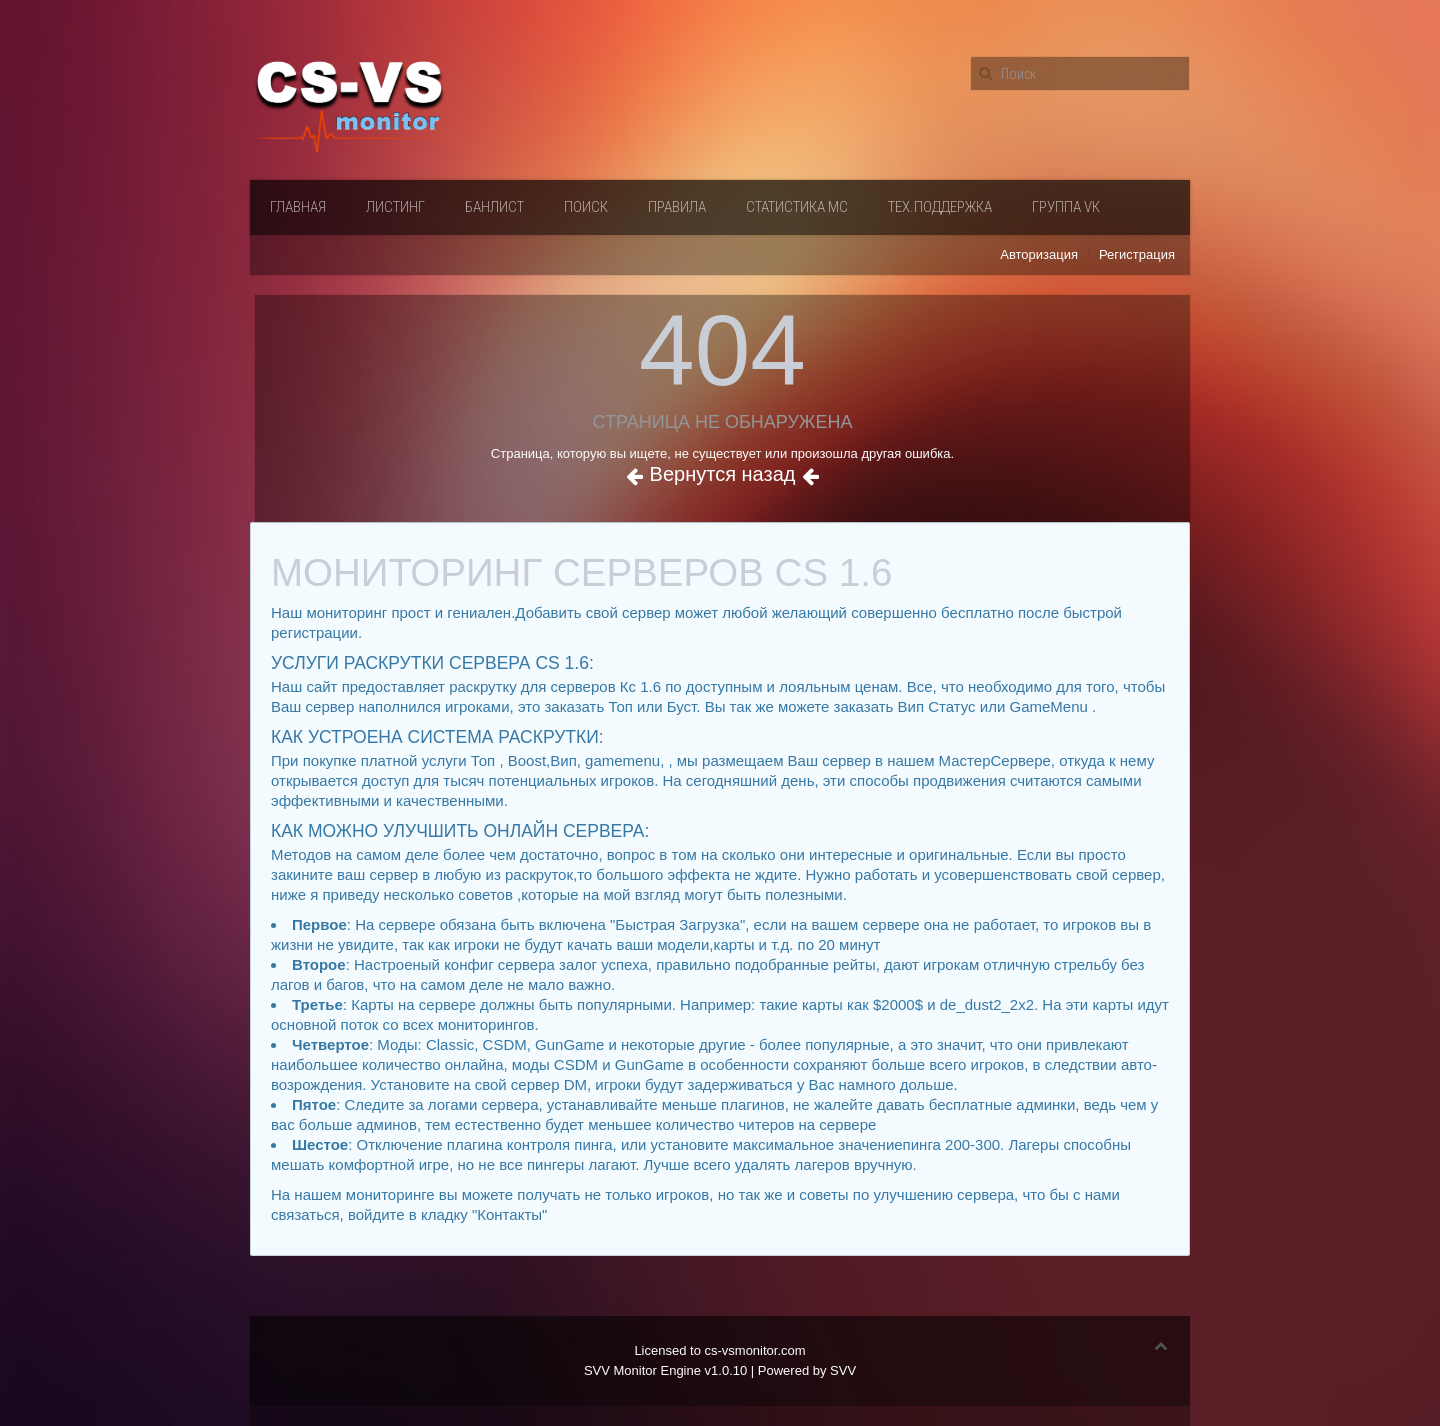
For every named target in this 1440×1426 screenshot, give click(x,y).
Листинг (395, 207)
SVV (843, 1370)
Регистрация (1137, 254)
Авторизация (1039, 254)
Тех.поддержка (940, 207)
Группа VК (1066, 207)
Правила (677, 207)
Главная (298, 207)
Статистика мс (797, 207)
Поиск (586, 207)
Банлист (494, 207)
